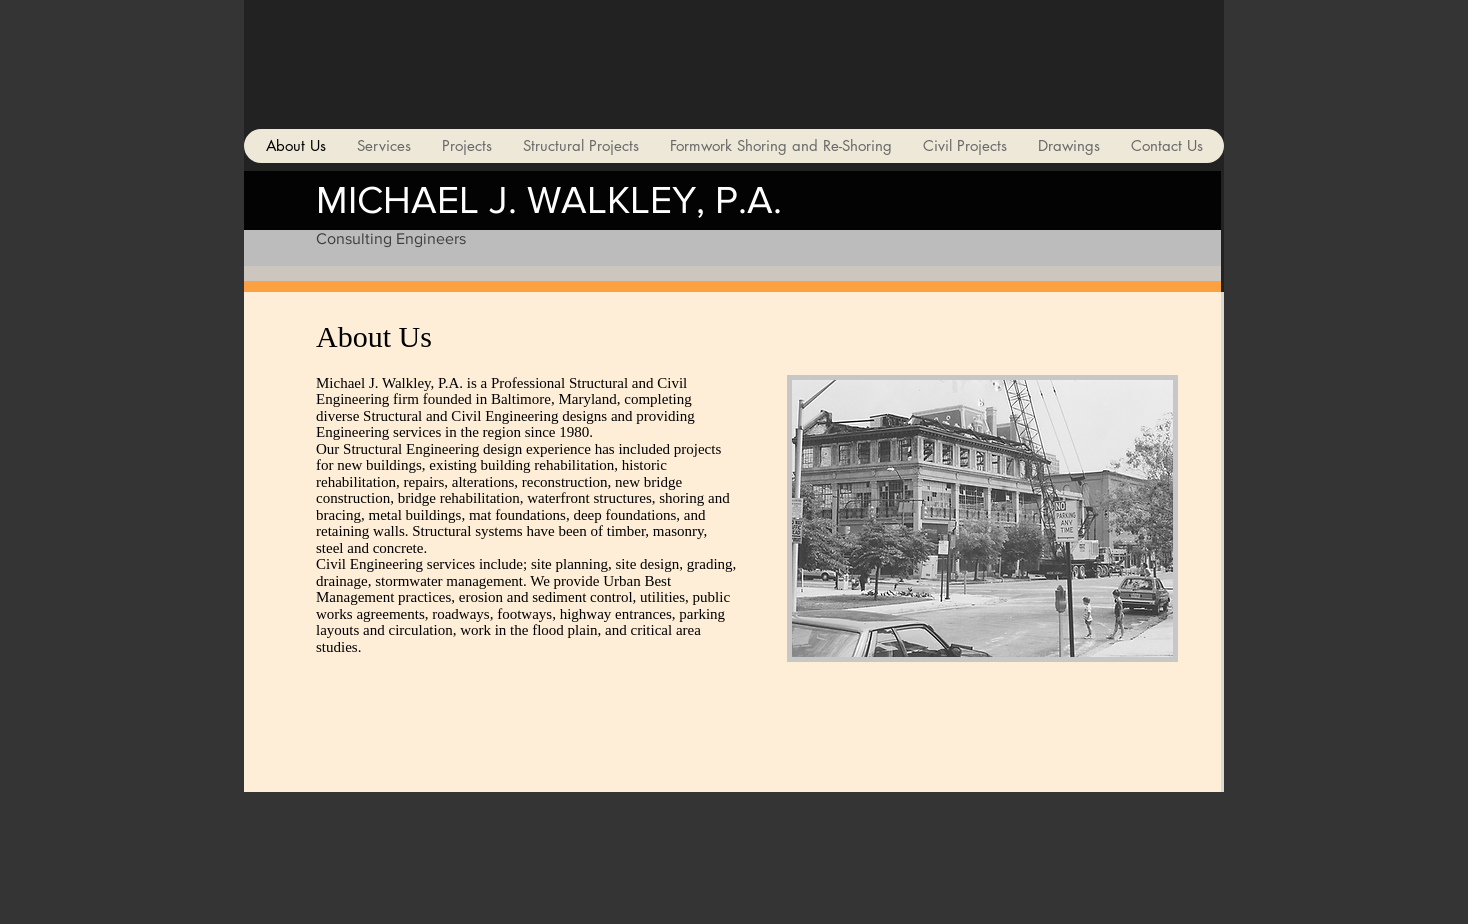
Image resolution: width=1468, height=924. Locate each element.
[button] (982, 518)
